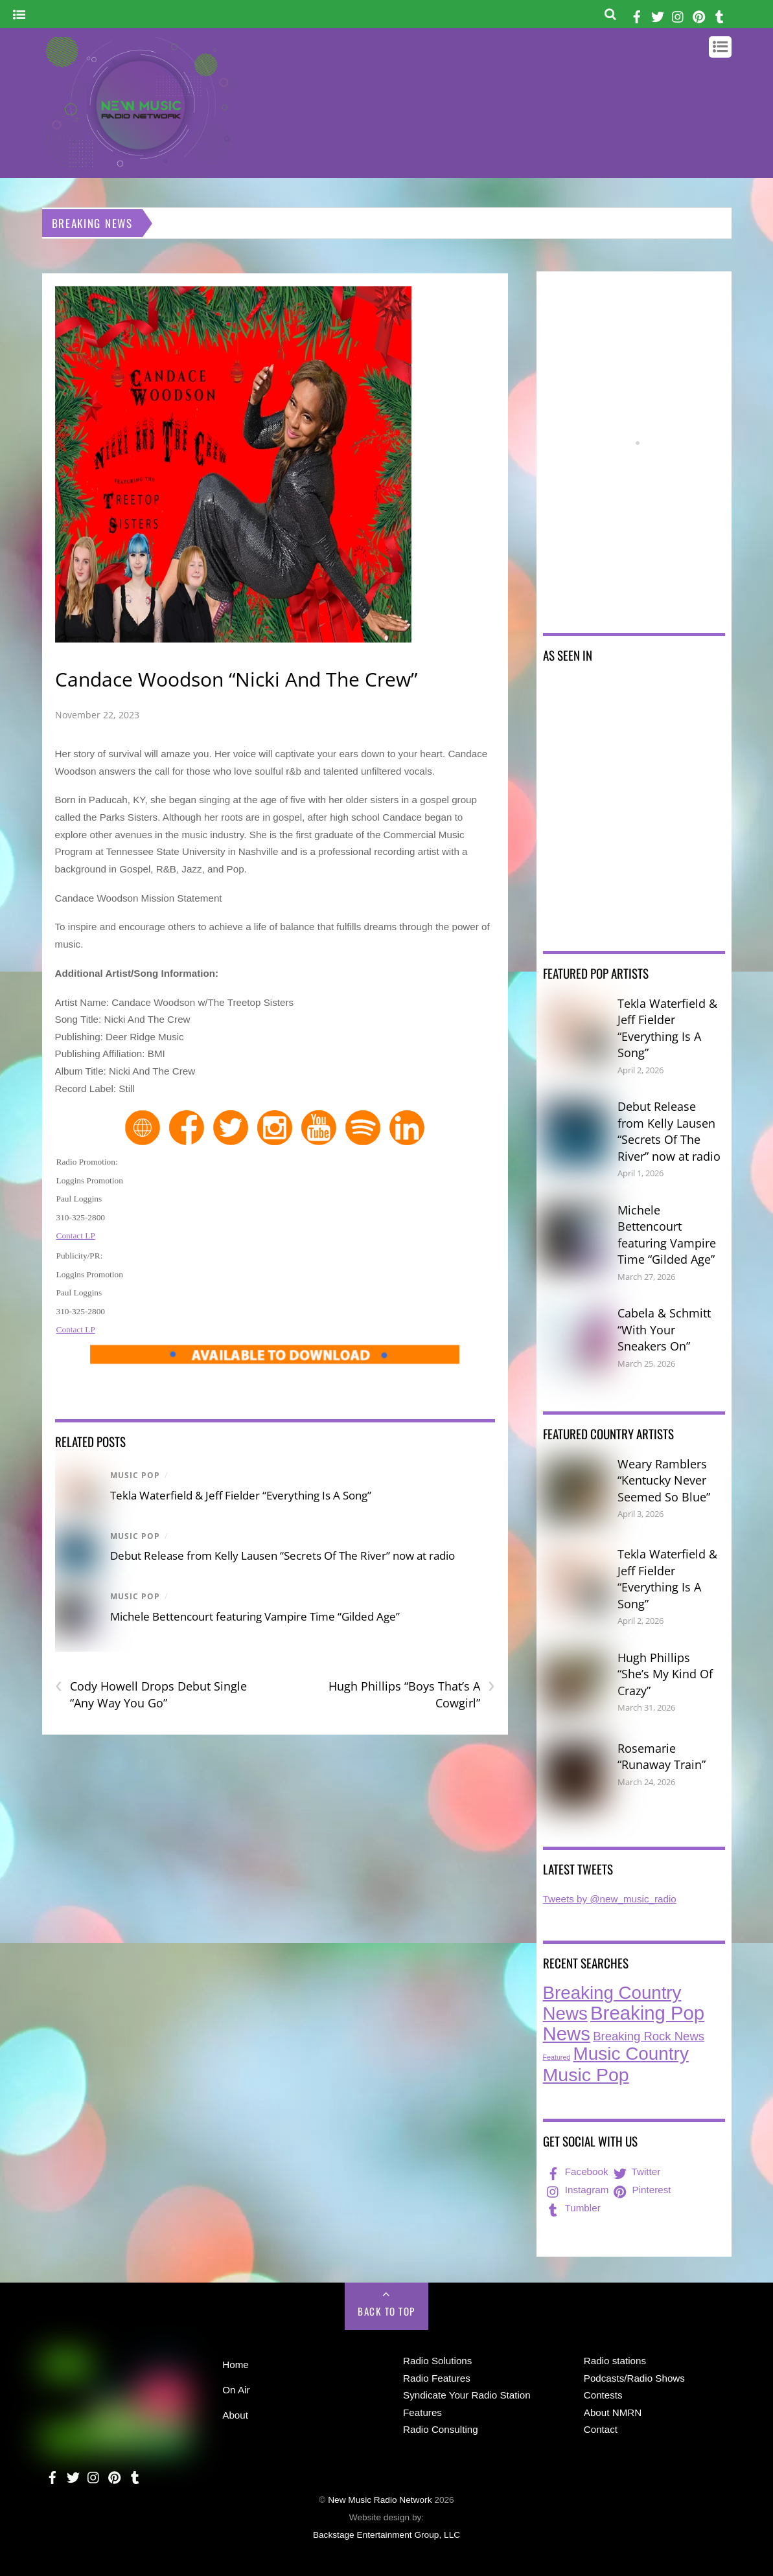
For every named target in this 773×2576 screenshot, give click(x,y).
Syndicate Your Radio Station (467, 2394)
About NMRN (612, 2412)
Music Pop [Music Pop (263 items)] (586, 2074)
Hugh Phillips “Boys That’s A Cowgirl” (412, 1694)
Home (235, 2364)
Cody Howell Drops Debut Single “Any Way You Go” (151, 1694)
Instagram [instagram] (576, 2189)
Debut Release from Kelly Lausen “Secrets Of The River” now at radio (282, 1555)
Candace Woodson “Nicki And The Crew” (236, 679)
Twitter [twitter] (636, 2171)
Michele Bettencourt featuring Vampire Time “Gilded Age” (255, 1616)
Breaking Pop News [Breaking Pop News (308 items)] (624, 2023)
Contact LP (75, 1235)
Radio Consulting (440, 2429)
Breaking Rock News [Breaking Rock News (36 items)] (648, 2036)
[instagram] (678, 14)
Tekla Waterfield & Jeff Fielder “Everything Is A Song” (240, 1495)
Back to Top (386, 2311)
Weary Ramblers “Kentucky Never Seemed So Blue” (663, 1480)
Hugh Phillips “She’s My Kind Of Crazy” (665, 1674)
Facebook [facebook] (576, 2171)
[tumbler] (720, 14)
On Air (235, 2389)
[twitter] (658, 14)
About (235, 2415)
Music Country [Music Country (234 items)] (631, 2054)
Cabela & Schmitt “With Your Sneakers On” (664, 1329)
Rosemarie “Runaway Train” (661, 1756)
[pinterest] (699, 14)
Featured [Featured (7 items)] (557, 2057)
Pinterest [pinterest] (641, 2189)
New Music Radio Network (380, 2500)
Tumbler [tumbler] (572, 2207)
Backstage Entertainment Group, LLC (386, 2535)
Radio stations (615, 2360)
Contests (603, 2394)
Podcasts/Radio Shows (634, 2378)
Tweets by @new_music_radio (609, 1898)
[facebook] (637, 14)
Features (422, 2412)
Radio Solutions (437, 2360)
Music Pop (135, 1475)
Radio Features (436, 2378)
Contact (600, 2429)
